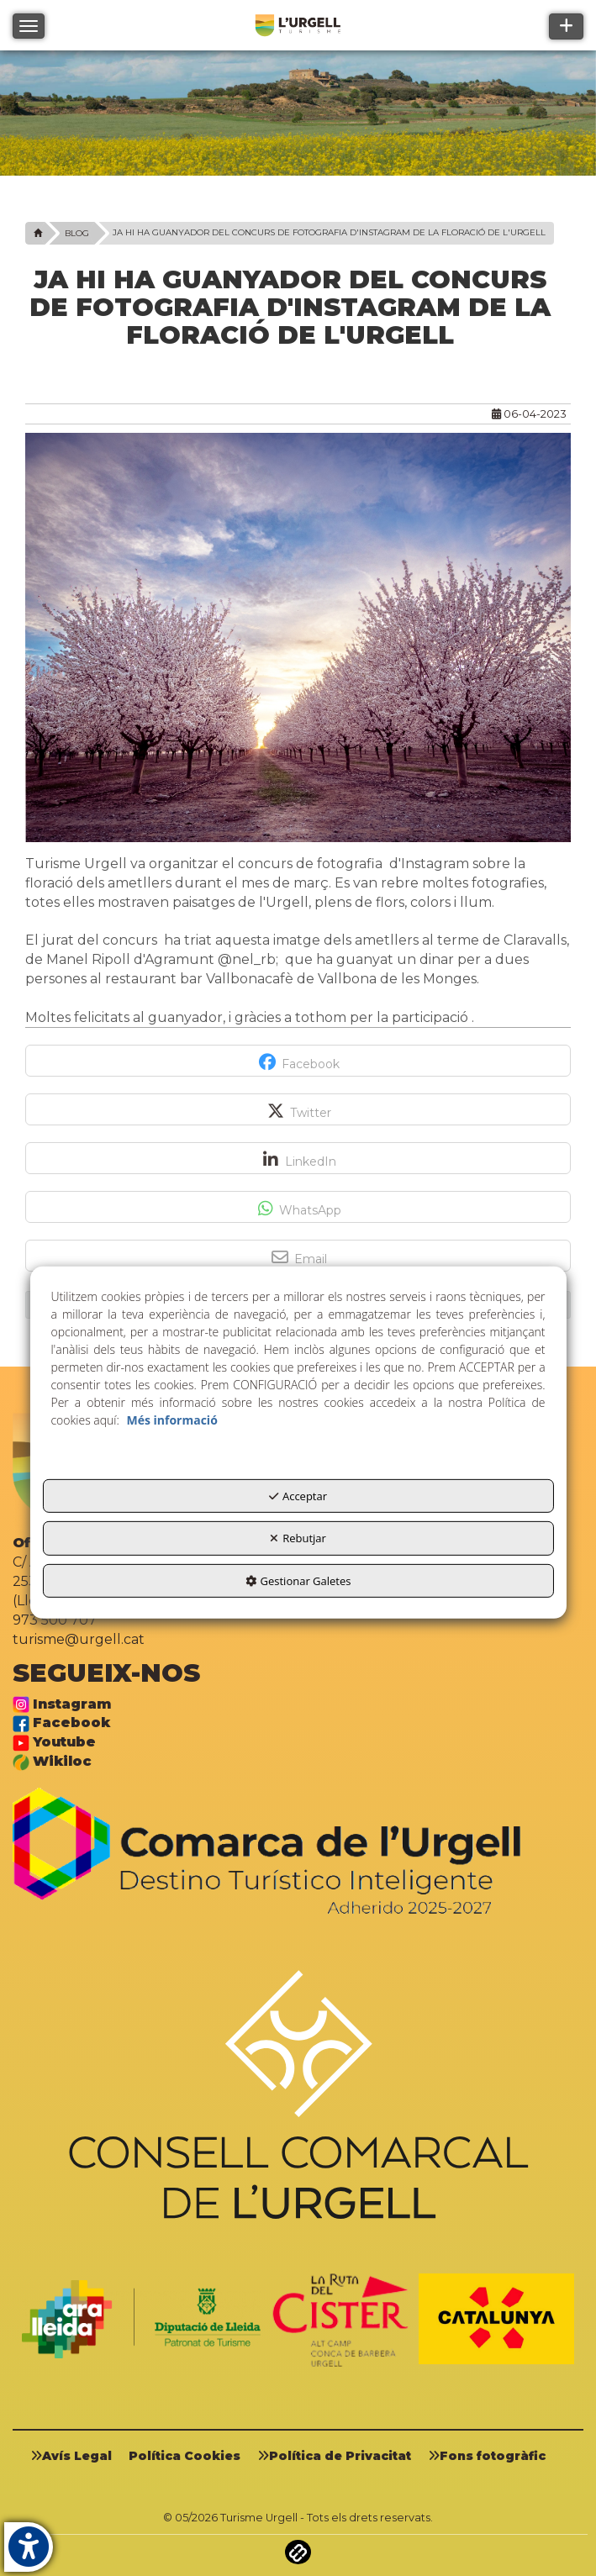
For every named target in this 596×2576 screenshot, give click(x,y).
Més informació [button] (171, 1420)
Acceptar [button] (298, 1496)
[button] (35, 233)
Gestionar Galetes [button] (298, 1580)
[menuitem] (77, 2455)
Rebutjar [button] (298, 1538)
